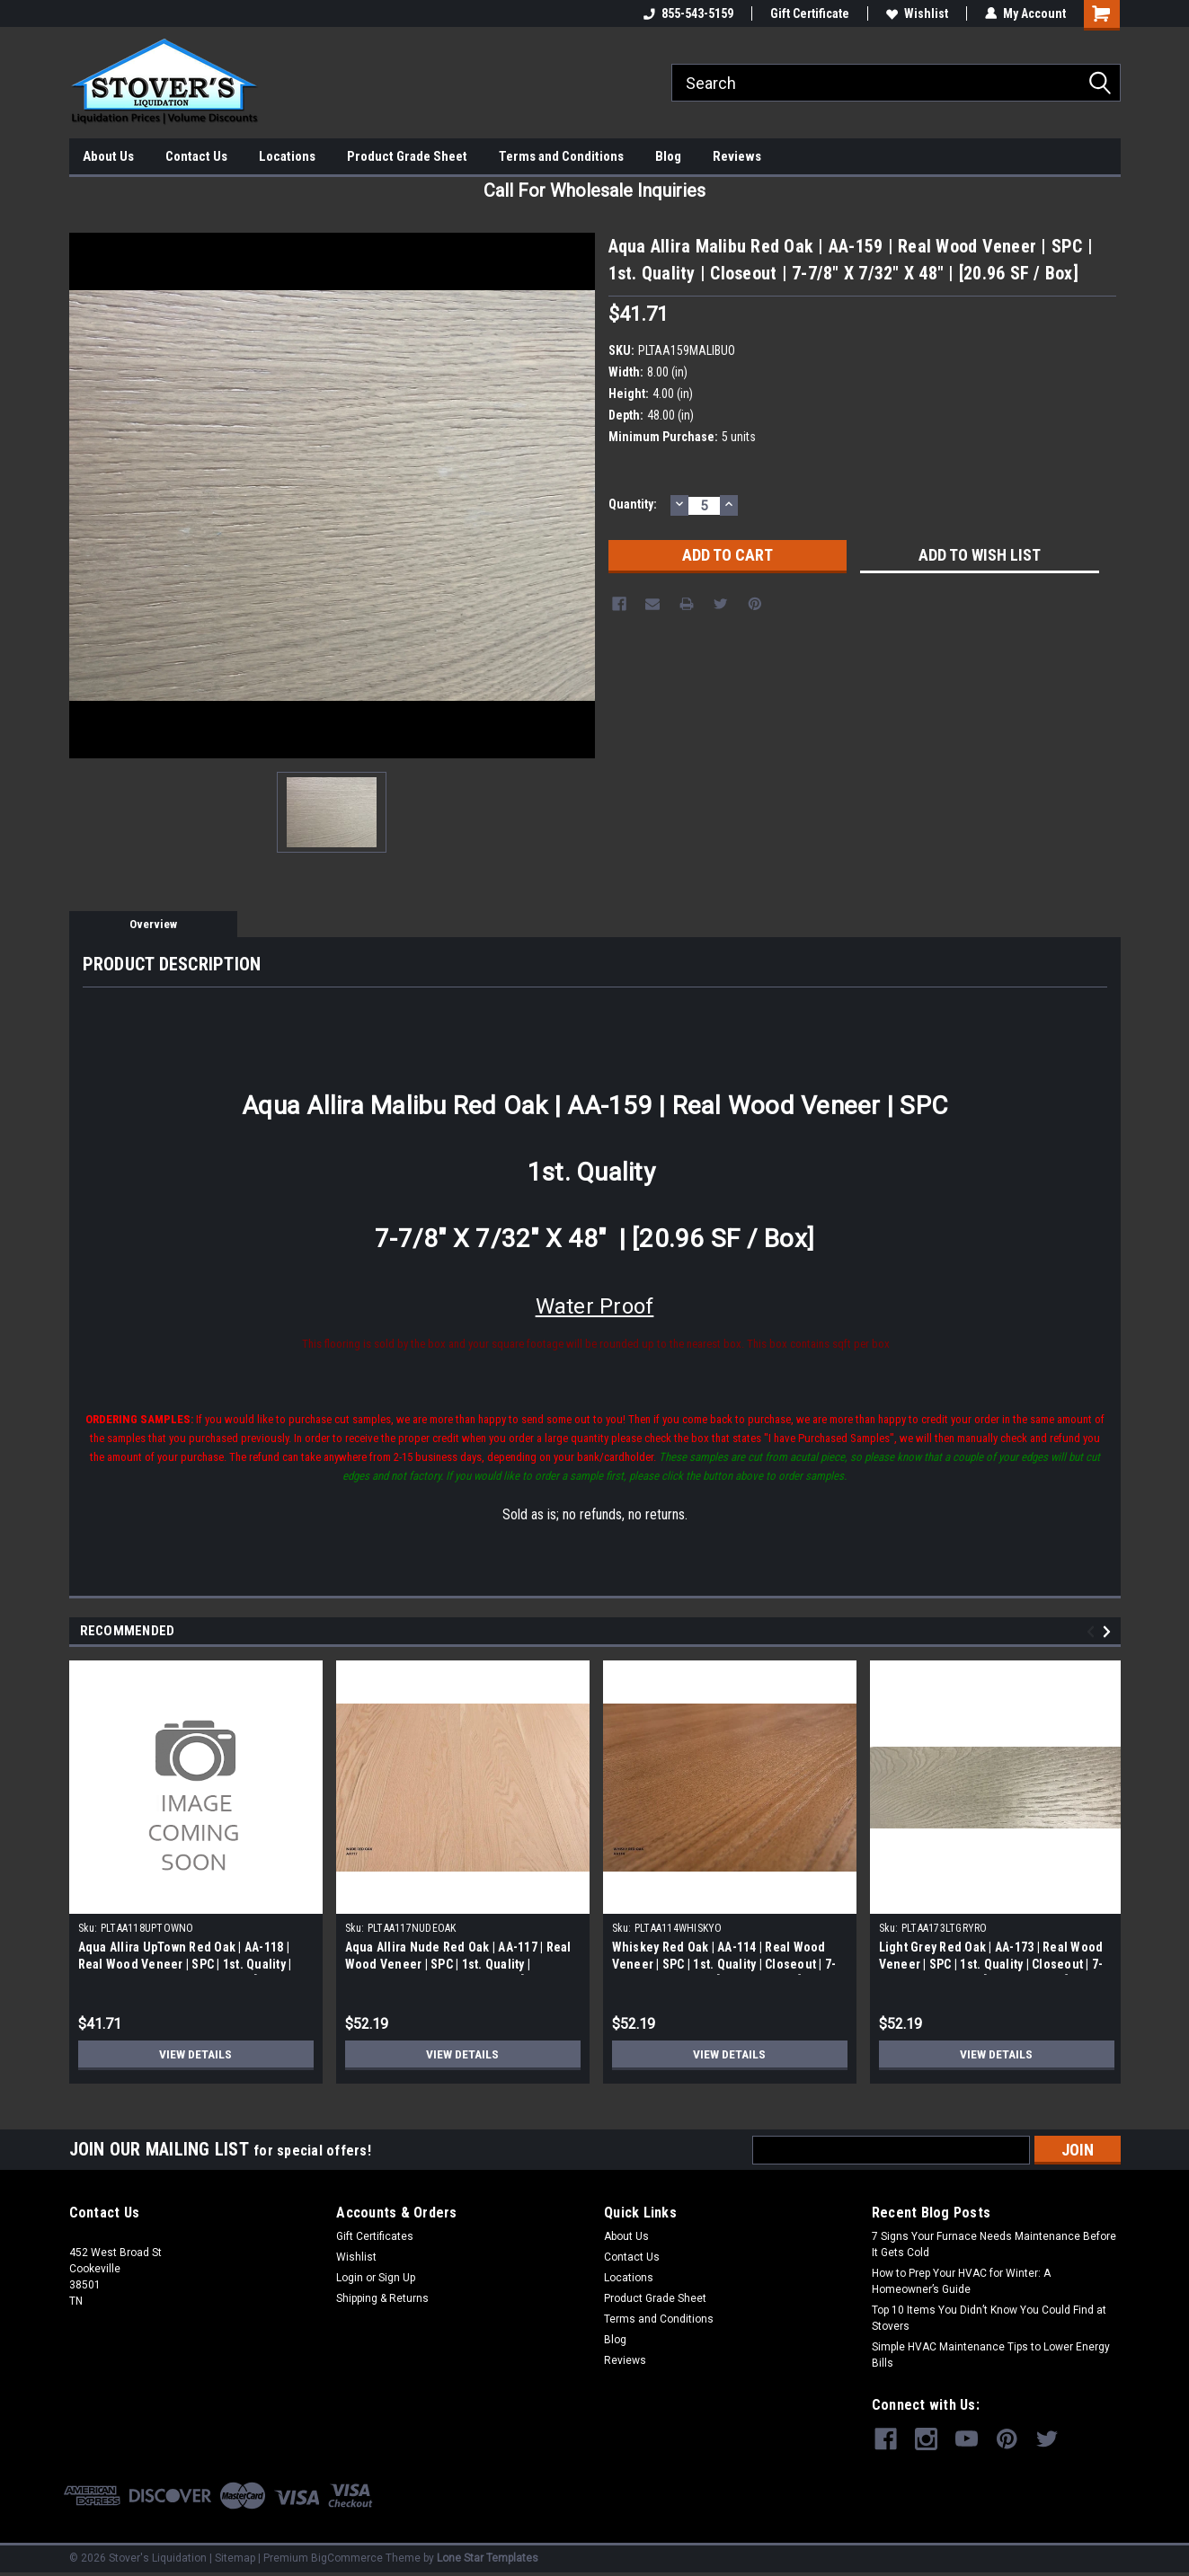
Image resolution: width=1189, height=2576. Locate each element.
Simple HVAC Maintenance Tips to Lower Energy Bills (991, 2355)
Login (349, 2277)
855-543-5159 (688, 13)
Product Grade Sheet (407, 156)
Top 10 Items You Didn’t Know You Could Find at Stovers (989, 2318)
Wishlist (917, 13)
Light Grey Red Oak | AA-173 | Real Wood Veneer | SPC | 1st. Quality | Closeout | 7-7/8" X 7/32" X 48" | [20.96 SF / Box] (991, 1964)
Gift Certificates (374, 2236)
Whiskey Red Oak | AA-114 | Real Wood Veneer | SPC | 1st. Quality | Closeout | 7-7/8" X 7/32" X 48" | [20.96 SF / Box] (724, 1964)
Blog (668, 156)
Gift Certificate (809, 13)
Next (1109, 1632)
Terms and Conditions (561, 156)
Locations (287, 156)
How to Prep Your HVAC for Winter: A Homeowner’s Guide (961, 2281)
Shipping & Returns (382, 2298)
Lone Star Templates (487, 2558)
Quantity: (632, 504)
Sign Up (396, 2277)
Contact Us (196, 156)
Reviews (737, 156)
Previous (1093, 1632)
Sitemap (235, 2558)
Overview (153, 924)
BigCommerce (347, 2558)
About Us (108, 156)
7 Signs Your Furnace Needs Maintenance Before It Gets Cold (994, 2244)
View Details (196, 2054)
